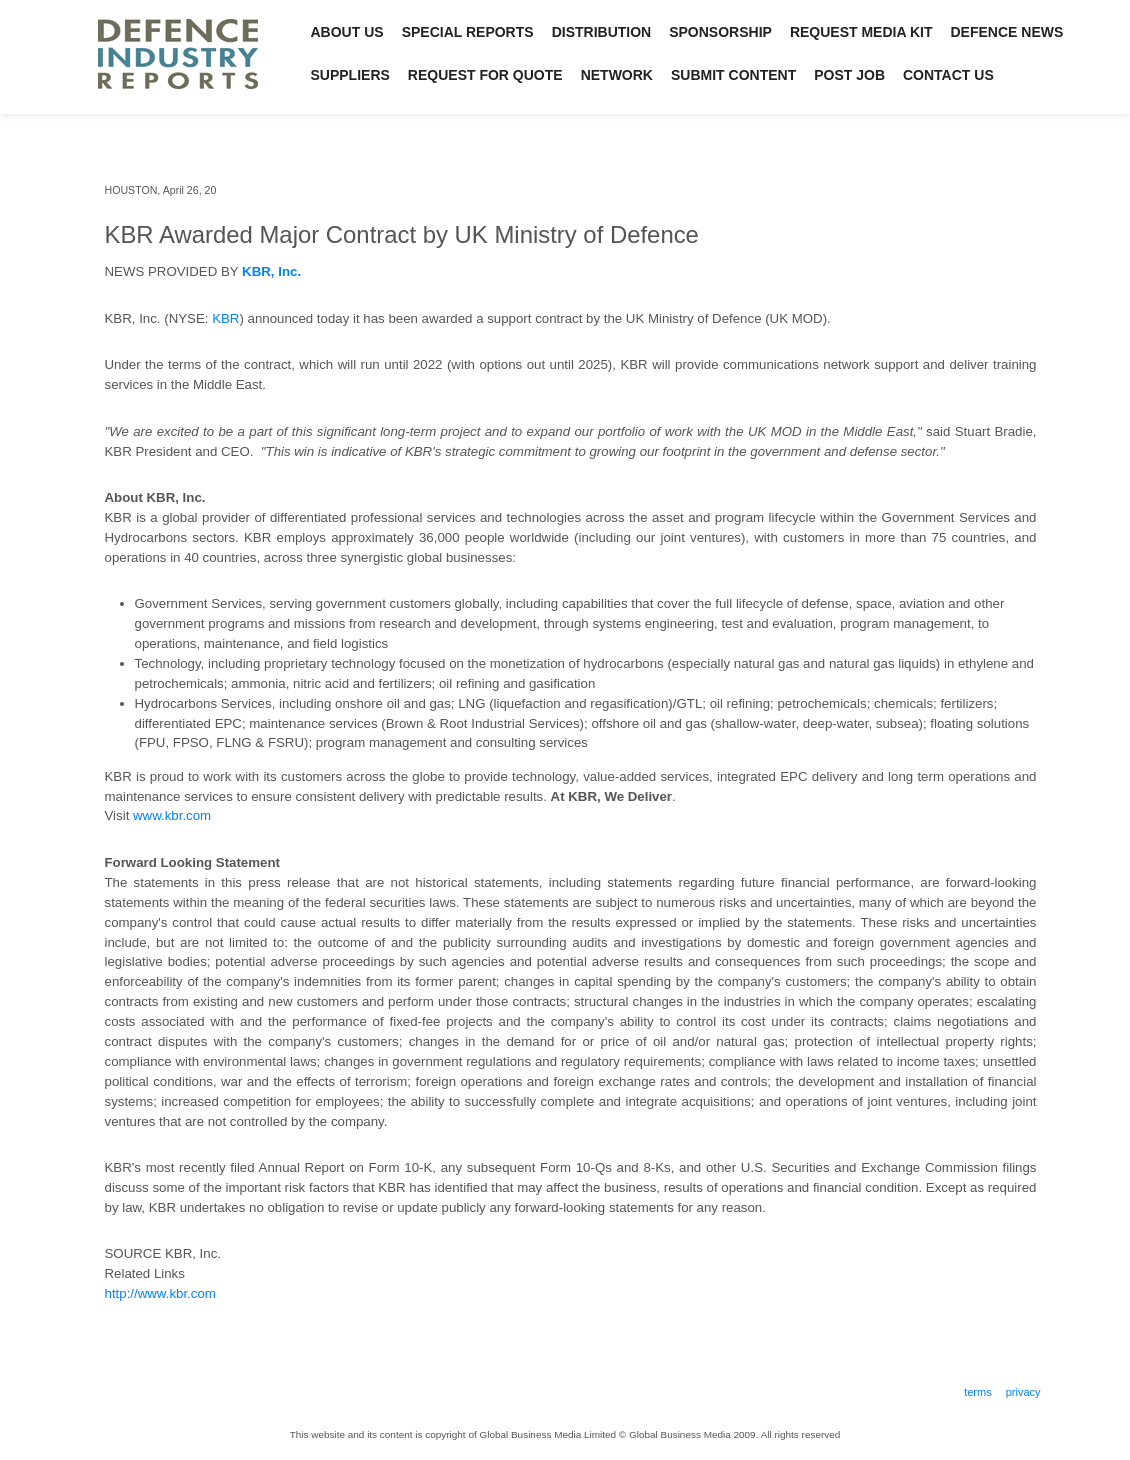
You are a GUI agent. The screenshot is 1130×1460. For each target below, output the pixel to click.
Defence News (1007, 32)
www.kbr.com (172, 815)
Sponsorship (720, 32)
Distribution (602, 32)
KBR (225, 318)
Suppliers (350, 75)
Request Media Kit (861, 32)
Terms (978, 1392)
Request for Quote (485, 75)
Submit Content (733, 75)
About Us (347, 32)
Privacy (1023, 1392)
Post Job (849, 75)
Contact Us (948, 75)
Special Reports (468, 32)
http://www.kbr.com (160, 1293)
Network (617, 75)
